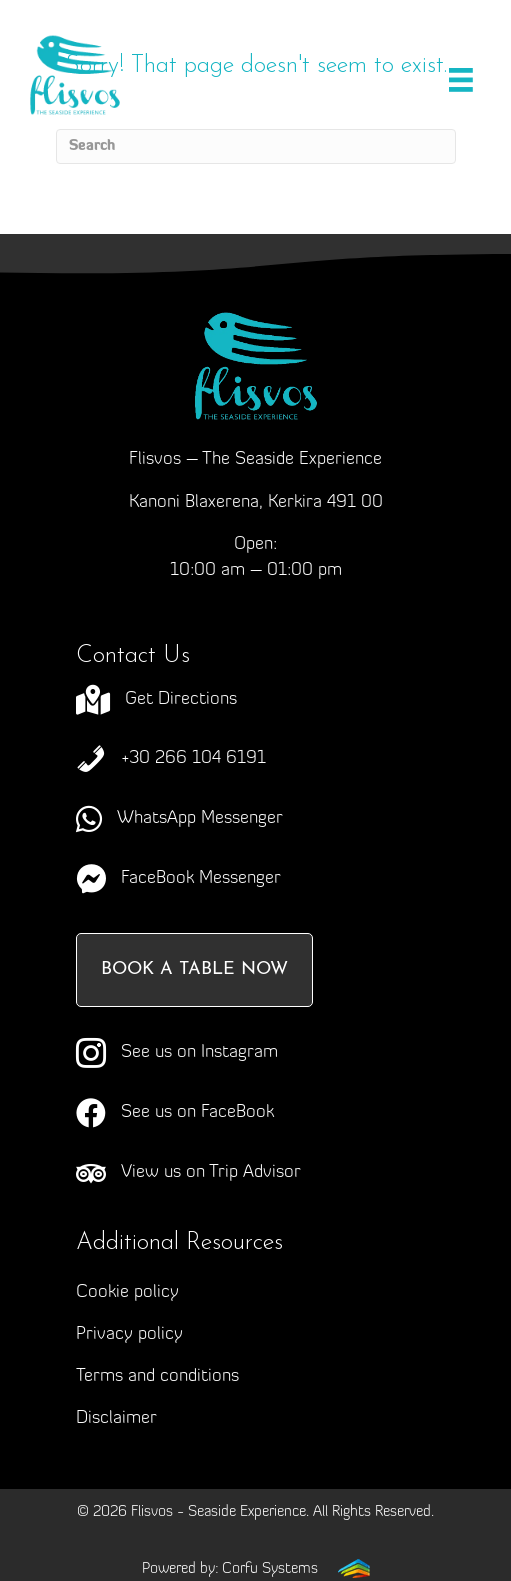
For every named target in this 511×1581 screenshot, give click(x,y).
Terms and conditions (157, 1376)
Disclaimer (116, 1418)
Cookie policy (127, 1292)
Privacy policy (129, 1334)
